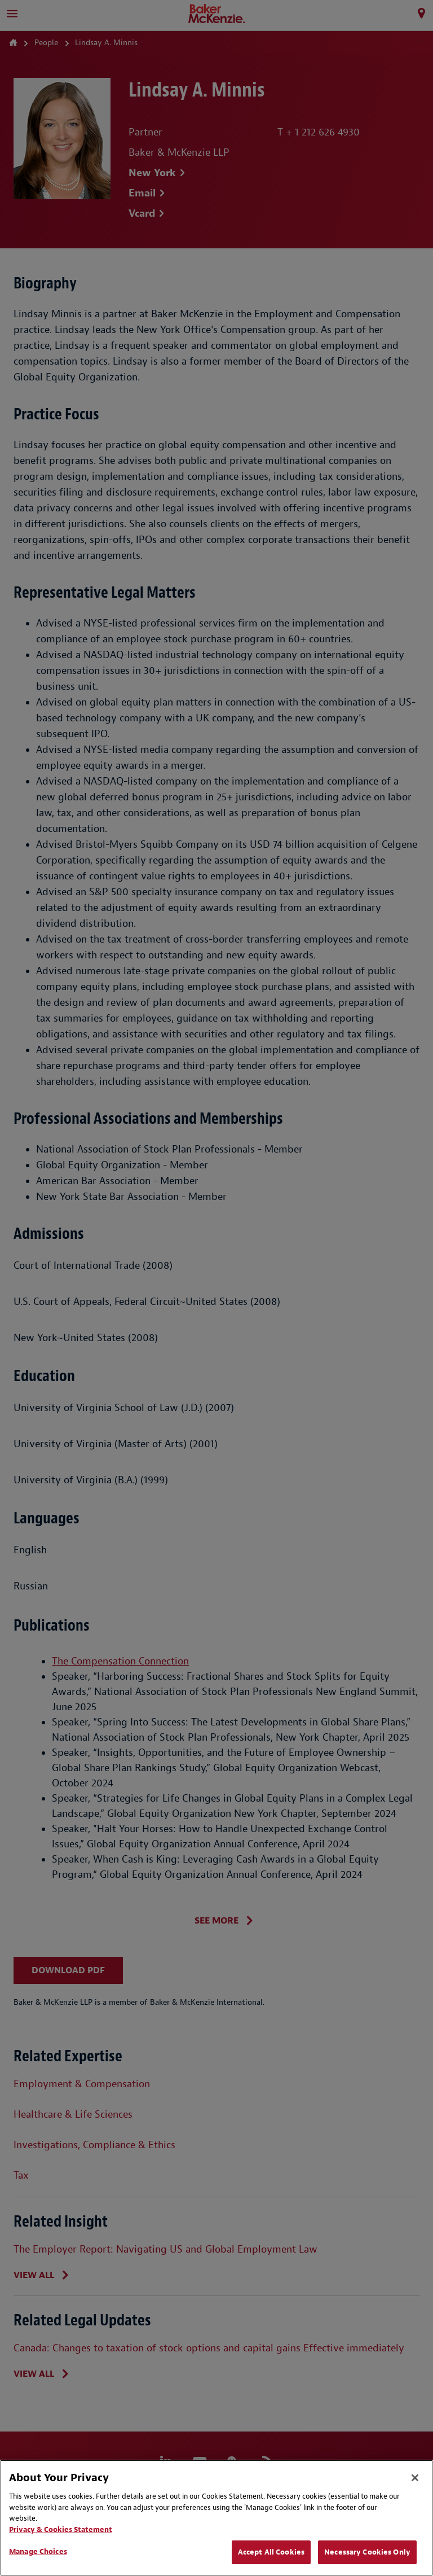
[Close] (415, 2477)
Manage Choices (38, 2551)
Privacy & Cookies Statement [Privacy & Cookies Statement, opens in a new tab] (60, 2529)
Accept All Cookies (271, 2552)
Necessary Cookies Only (367, 2552)
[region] (216, 2518)
